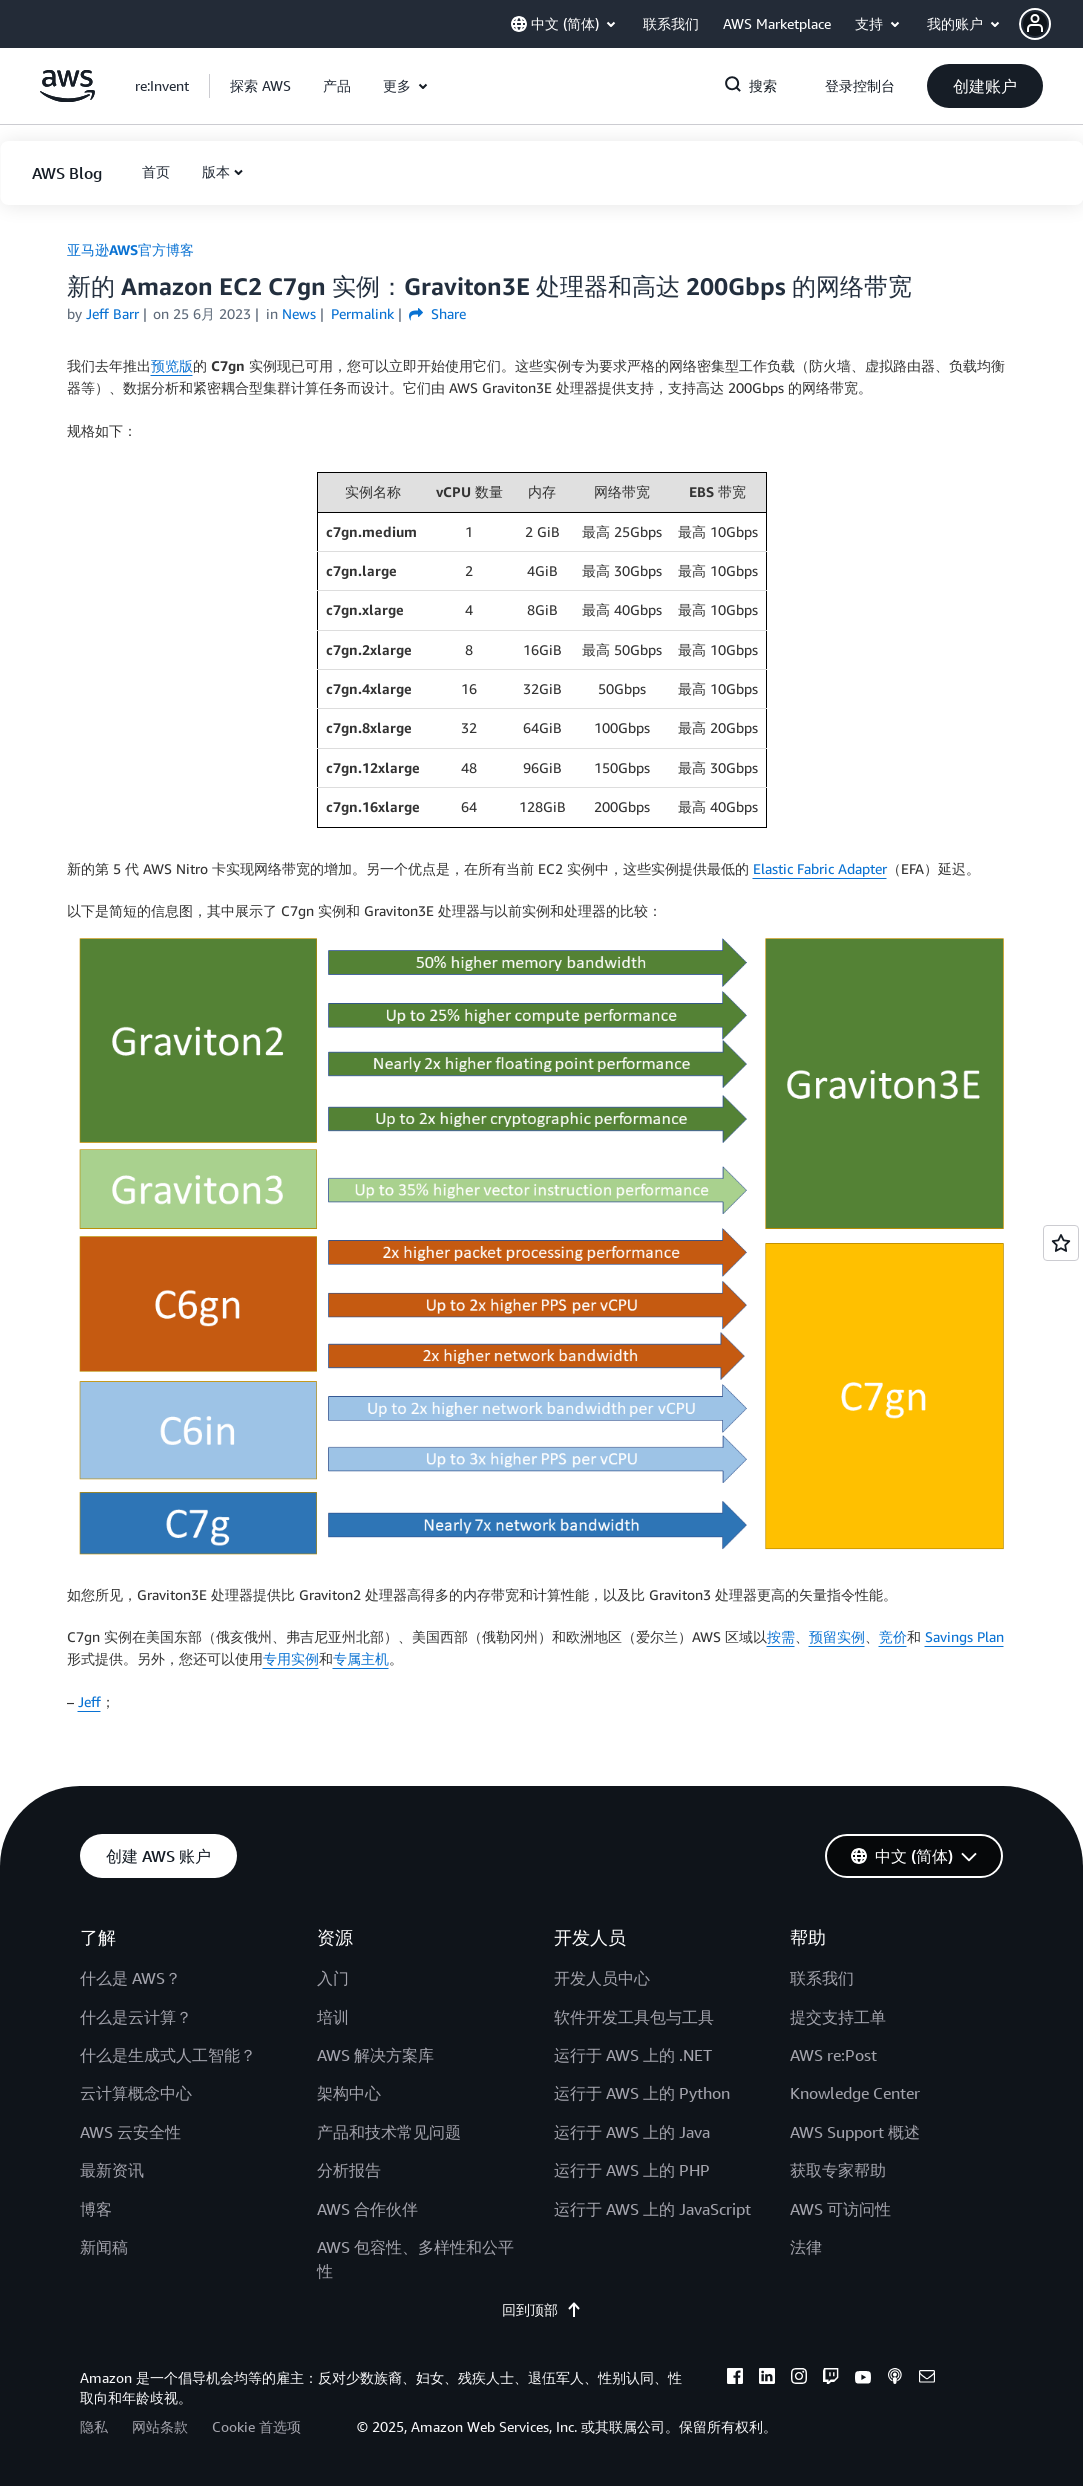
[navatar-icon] (1035, 24)
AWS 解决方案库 (375, 2055)
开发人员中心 (602, 1978)
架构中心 (349, 2093)
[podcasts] (895, 2379)
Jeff (89, 1701)
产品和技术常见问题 (389, 2132)
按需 (781, 1636)
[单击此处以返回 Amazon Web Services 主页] (67, 96)
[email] (927, 2379)
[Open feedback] (1061, 1243)
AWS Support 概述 (855, 2132)
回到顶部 (542, 2309)
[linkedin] (767, 2379)
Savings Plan (964, 1636)
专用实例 (291, 1658)
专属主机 (361, 1658)
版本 (216, 171)
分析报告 (349, 2170)
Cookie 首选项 (256, 2426)
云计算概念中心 (136, 2093)
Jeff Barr (112, 313)
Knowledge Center (855, 2093)
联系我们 (822, 1978)
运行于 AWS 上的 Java (632, 2132)
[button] (1051, 24)
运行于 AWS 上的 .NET (633, 2055)
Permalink (362, 313)
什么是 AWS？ (130, 1978)
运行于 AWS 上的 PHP (632, 2170)
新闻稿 (104, 2247)
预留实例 (837, 1636)
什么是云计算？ (136, 2017)
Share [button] (437, 313)
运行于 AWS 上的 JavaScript (652, 2209)
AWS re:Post (833, 2055)
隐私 (94, 2426)
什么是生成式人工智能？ (168, 2055)
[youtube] (863, 2379)
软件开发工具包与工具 (634, 2017)
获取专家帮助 (838, 2170)
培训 (333, 2017)
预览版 (172, 365)
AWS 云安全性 (130, 2132)
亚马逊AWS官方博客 (130, 249)
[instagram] (799, 2379)
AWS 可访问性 (840, 2209)
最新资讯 (112, 2170)
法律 (806, 2247)
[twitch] (831, 2379)
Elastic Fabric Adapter (820, 868)
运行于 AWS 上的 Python (642, 2093)
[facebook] (735, 2379)
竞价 (893, 1636)
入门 (333, 1978)
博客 (96, 2209)
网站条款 (160, 2426)
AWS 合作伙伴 (367, 2209)
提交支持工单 (838, 2017)
